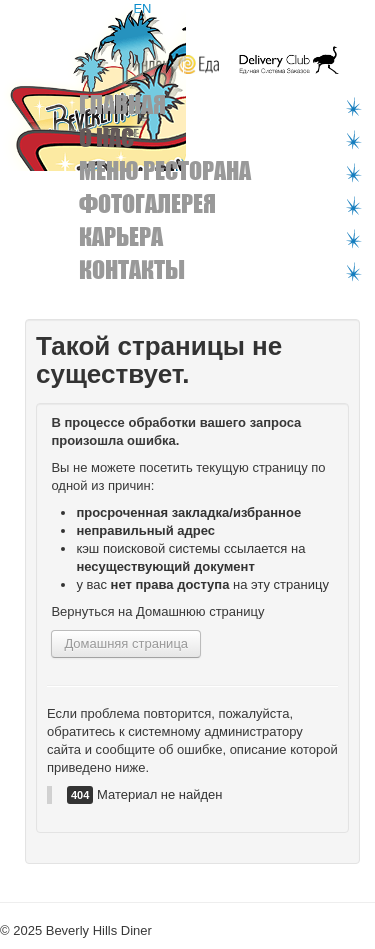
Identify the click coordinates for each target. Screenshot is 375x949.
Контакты (132, 269)
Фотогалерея (147, 203)
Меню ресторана (165, 170)
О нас (106, 137)
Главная (122, 104)
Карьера (121, 236)
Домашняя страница (126, 643)
